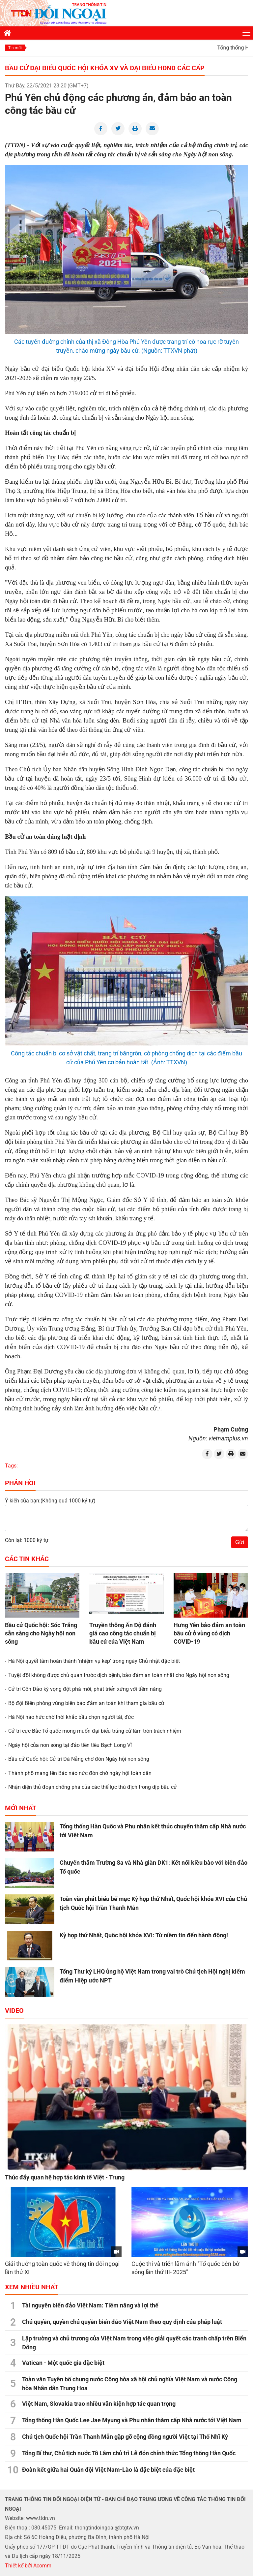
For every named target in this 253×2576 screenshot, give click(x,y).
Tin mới (15, 48)
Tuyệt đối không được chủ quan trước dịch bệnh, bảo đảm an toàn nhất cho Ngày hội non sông (118, 1675)
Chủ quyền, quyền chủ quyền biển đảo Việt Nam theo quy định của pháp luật (122, 2321)
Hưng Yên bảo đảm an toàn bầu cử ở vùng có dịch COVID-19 (209, 1633)
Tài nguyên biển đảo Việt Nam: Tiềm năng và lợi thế (90, 2305)
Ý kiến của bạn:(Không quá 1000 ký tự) (50, 1500)
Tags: (11, 1466)
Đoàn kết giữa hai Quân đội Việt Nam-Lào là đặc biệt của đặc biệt (108, 2469)
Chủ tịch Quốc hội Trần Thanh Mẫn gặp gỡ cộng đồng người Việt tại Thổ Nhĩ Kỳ (125, 2436)
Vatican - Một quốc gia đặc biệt (63, 2362)
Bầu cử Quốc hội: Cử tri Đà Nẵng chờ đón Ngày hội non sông (78, 1759)
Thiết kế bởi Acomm (28, 2565)
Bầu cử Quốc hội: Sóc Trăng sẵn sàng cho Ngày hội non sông (41, 1633)
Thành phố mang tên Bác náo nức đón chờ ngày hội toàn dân (80, 1773)
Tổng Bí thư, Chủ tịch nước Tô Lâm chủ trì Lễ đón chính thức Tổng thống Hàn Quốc (129, 2453)
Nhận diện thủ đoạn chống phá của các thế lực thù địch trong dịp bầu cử (92, 1787)
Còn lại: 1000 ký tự (26, 1540)
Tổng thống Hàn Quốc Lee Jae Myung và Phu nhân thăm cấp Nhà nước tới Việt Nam (131, 2420)
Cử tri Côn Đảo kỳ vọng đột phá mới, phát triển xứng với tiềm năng (85, 1689)
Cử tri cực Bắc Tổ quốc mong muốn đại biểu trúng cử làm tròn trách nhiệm (94, 1731)
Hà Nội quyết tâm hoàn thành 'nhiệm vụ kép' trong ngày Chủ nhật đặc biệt (94, 1661)
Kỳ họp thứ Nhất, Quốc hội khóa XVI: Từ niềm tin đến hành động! (144, 1935)
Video (14, 2010)
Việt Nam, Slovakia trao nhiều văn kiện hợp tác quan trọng (99, 2403)
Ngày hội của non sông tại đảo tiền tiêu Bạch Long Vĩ (70, 1745)
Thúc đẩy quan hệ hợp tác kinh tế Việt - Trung (65, 2177)
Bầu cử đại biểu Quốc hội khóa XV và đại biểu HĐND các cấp (105, 68)
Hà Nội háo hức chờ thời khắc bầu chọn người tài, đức (71, 1717)
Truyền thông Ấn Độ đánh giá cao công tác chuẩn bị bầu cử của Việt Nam (122, 1633)
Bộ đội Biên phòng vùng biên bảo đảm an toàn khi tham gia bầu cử (86, 1703)
